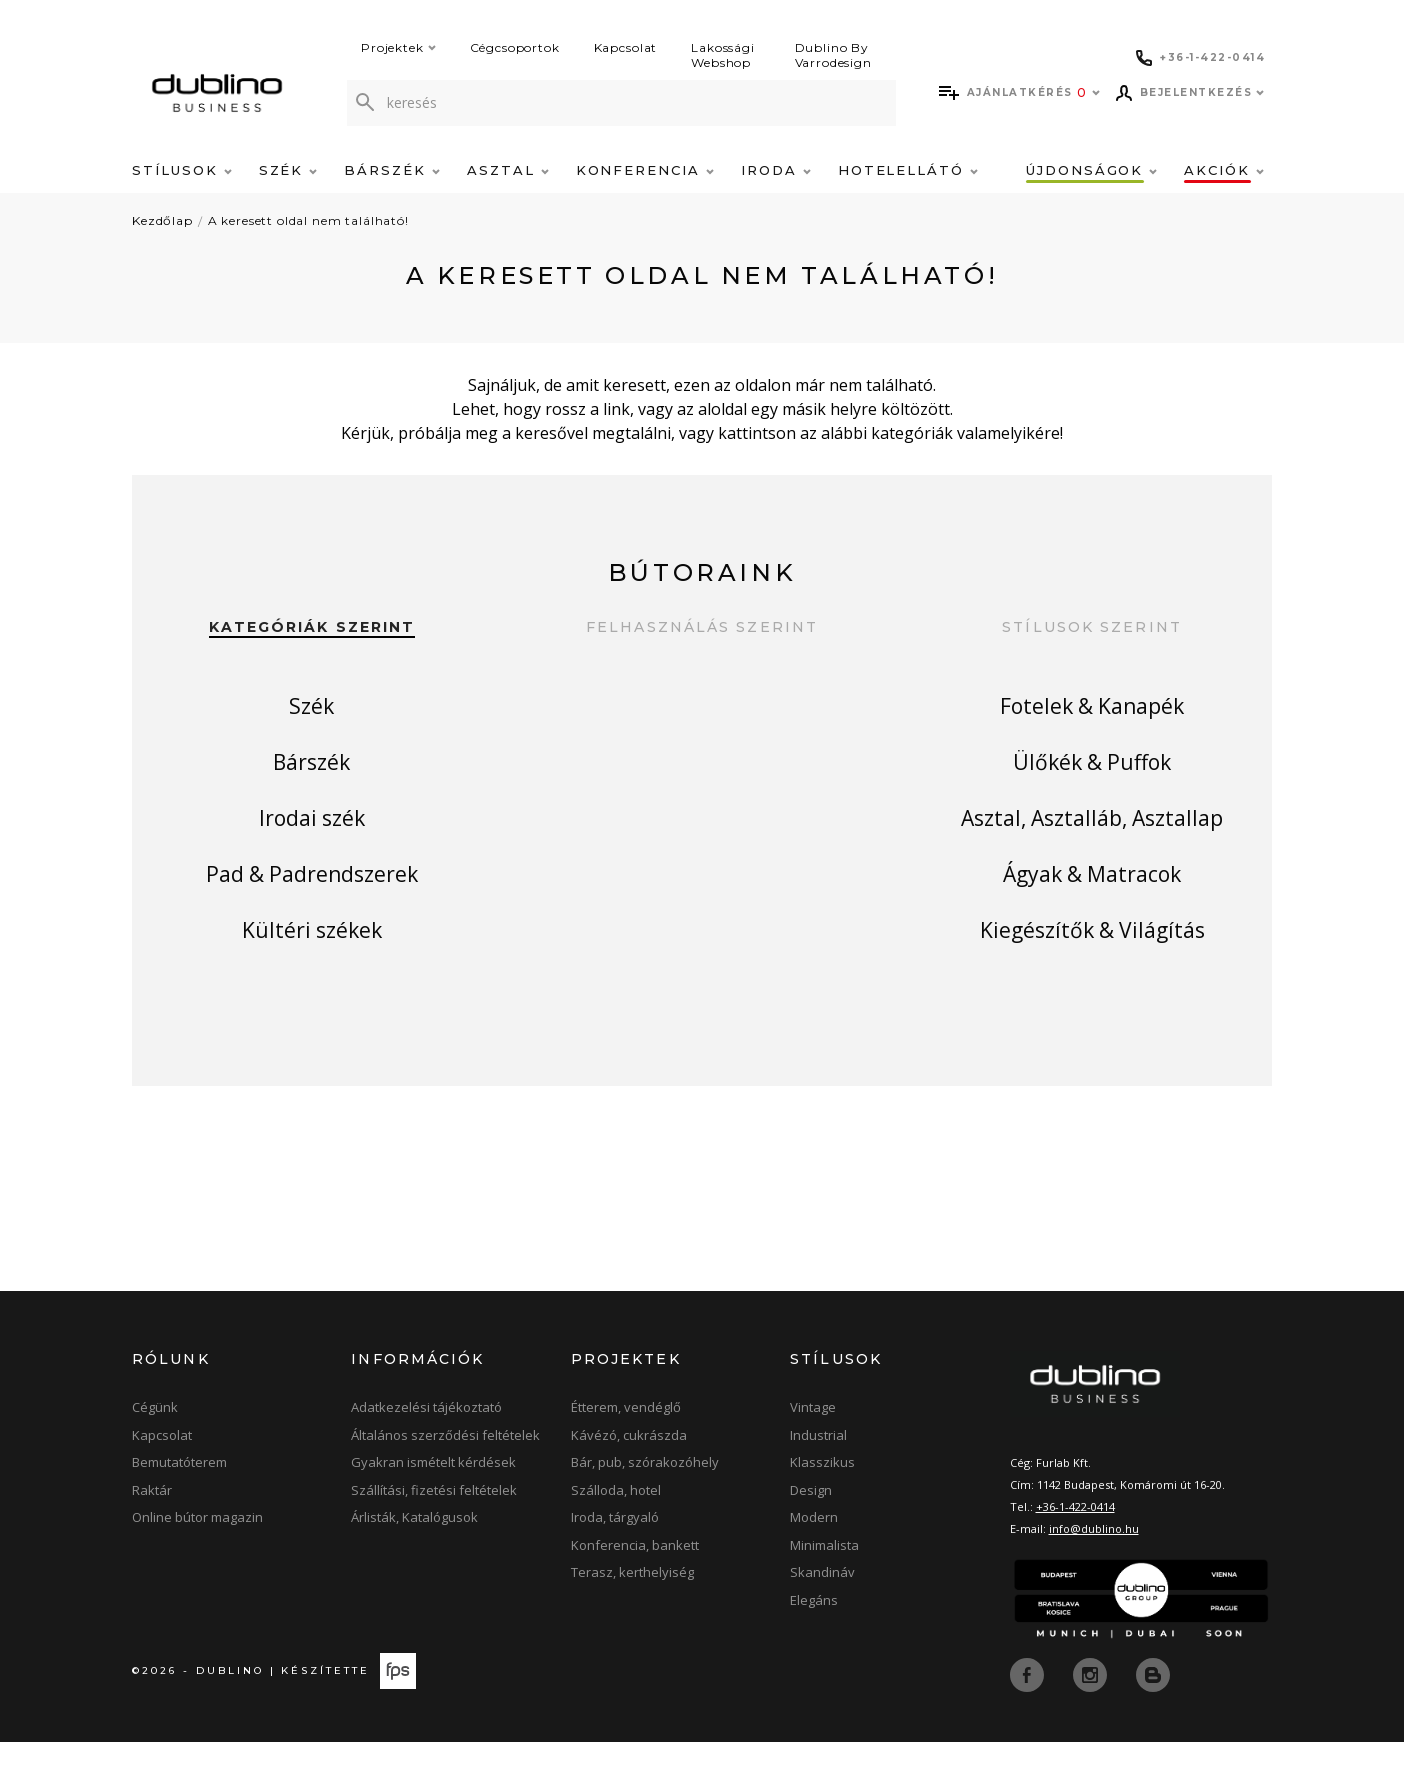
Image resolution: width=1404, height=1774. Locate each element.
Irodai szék (311, 842)
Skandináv (822, 1604)
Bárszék (392, 170)
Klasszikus (822, 1494)
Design (811, 1522)
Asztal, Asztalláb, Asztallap (1092, 842)
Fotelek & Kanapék (1092, 710)
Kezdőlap (162, 220)
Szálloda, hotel (616, 1522)
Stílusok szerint (1092, 627)
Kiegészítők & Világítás (1092, 974)
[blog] (1153, 1705)
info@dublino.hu (1094, 1560)
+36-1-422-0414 (1075, 1538)
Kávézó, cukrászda (629, 1467)
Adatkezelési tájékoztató (426, 1439)
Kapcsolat (626, 47)
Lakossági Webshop (723, 55)
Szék (288, 170)
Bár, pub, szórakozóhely (645, 1494)
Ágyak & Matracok (1092, 908)
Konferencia (645, 170)
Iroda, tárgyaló (615, 1549)
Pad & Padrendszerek (312, 908)
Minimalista (824, 1577)
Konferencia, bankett (635, 1577)
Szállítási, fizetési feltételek (434, 1522)
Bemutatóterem (179, 1494)
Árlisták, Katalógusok (414, 1549)
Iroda (776, 170)
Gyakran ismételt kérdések (433, 1494)
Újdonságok (1091, 170)
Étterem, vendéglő (626, 1439)
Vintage (813, 1439)
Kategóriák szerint (312, 627)
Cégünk (155, 1439)
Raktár (152, 1522)
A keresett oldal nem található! (308, 220)
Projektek (398, 47)
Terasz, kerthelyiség (632, 1604)
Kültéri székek (312, 974)
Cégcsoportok (515, 47)
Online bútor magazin (197, 1549)
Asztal (508, 170)
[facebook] (1029, 1705)
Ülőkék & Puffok (1092, 776)
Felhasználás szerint (702, 627)
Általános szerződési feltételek (445, 1467)
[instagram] (1092, 1705)
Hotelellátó (908, 170)
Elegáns (814, 1632)
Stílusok (182, 170)
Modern (814, 1549)
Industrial (818, 1467)
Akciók (1224, 170)
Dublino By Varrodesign (833, 55)
